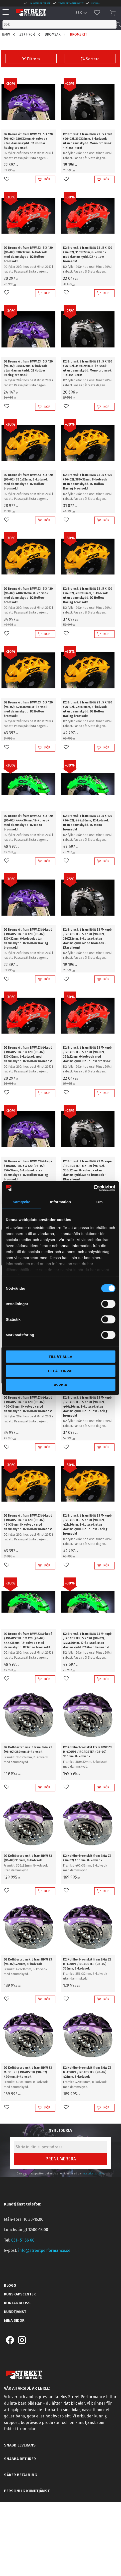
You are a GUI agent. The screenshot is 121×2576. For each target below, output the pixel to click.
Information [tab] (60, 1202)
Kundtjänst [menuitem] (15, 2311)
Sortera (93, 59)
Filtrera (33, 59)
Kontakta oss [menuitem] (17, 2303)
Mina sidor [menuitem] (14, 2320)
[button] (6, 12)
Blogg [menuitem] (10, 2285)
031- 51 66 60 (22, 2240)
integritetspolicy (93, 2173)
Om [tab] (99, 1202)
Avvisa (60, 1385)
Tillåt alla (60, 1357)
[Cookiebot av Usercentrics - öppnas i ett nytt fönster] (93, 1188)
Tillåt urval (60, 1371)
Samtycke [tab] (21, 1202)
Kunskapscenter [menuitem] (20, 2294)
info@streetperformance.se (44, 2250)
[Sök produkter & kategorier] (59, 24)
